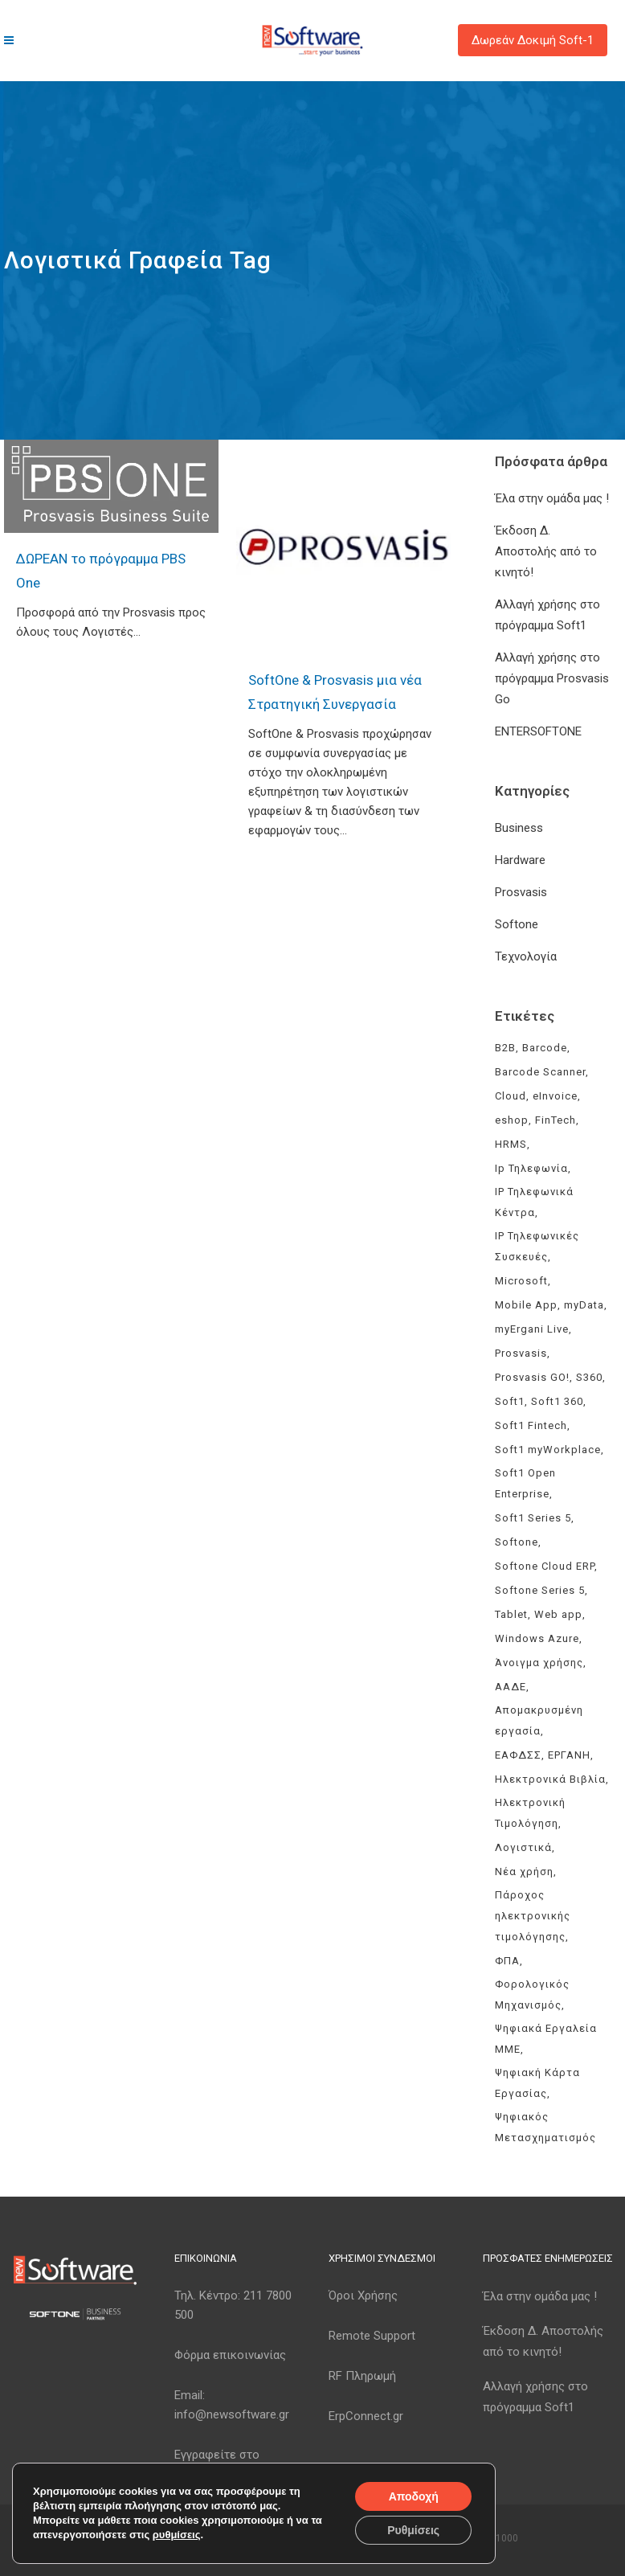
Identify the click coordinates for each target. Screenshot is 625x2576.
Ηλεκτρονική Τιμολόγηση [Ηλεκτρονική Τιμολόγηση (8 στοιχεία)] (530, 1812)
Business (519, 828)
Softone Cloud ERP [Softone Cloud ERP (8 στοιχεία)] (544, 1566)
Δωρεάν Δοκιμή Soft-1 (533, 40)
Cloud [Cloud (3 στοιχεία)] (510, 1096)
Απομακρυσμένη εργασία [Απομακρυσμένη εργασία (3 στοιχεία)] (539, 1720)
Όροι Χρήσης (363, 2295)
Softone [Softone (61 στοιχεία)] (516, 1542)
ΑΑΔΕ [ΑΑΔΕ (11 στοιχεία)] (510, 1687)
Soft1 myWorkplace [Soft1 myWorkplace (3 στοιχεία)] (548, 1450)
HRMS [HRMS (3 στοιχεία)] (511, 1144)
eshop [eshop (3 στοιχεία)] (512, 1120)
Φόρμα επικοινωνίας (230, 2355)
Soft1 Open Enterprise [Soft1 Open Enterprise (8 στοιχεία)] (525, 1483)
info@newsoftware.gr (231, 2414)
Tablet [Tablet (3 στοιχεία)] (511, 1614)
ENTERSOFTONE (538, 731)
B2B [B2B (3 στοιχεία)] (505, 1048)
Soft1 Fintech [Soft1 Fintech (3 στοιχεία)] (531, 1425)
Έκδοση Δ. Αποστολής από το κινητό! (546, 551)
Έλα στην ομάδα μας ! (552, 498)
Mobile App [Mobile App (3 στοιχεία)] (526, 1305)
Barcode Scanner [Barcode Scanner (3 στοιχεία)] (540, 1072)
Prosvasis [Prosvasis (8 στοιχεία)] (521, 1353)
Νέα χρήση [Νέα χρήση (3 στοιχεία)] (524, 1871)
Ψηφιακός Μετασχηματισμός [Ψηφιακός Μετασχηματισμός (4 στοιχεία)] (545, 2127)
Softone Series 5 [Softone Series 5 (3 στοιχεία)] (540, 1590)
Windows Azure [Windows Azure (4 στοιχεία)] (537, 1638)
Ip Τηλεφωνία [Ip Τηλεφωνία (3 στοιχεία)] (531, 1168)
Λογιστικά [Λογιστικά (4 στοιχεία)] (523, 1847)
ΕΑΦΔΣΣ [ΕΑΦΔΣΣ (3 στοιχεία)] (518, 1755)
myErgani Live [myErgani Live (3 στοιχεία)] (532, 1329)
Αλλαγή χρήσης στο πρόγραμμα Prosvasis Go (552, 678)
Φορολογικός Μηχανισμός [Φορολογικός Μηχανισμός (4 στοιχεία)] (532, 1994)
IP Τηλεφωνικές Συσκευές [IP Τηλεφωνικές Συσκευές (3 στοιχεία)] (537, 1246)
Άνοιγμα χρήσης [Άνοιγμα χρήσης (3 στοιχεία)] (539, 1663)
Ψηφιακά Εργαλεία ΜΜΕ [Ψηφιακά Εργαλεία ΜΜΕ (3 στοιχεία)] (546, 2038)
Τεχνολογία (526, 956)
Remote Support (372, 2335)
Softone (516, 924)
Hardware (520, 860)
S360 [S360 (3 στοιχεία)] (589, 1377)
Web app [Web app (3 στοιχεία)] (558, 1614)
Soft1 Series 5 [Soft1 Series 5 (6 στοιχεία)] (533, 1518)
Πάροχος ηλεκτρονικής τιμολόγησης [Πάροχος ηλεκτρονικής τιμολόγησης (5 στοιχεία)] (532, 1916)
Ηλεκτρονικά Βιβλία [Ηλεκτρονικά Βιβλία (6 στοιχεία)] (550, 1779)
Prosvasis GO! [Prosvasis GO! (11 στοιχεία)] (532, 1377)
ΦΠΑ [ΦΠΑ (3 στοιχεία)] (507, 1961)
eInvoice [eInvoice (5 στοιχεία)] (555, 1096)
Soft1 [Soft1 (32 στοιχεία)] (510, 1401)
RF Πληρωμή (362, 2376)
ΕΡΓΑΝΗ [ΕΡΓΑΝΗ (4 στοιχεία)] (569, 1755)
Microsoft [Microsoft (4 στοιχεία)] (521, 1281)
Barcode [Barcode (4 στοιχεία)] (544, 1048)
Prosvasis (521, 892)
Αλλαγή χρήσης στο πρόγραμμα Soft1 (535, 2396)
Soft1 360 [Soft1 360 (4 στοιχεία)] (557, 1401)
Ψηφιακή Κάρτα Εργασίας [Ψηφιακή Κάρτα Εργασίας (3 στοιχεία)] (537, 2082)
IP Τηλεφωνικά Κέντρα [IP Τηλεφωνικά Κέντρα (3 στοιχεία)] (534, 1202)
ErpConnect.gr (366, 2416)
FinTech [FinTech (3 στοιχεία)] (555, 1120)
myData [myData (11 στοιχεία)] (584, 1305)
